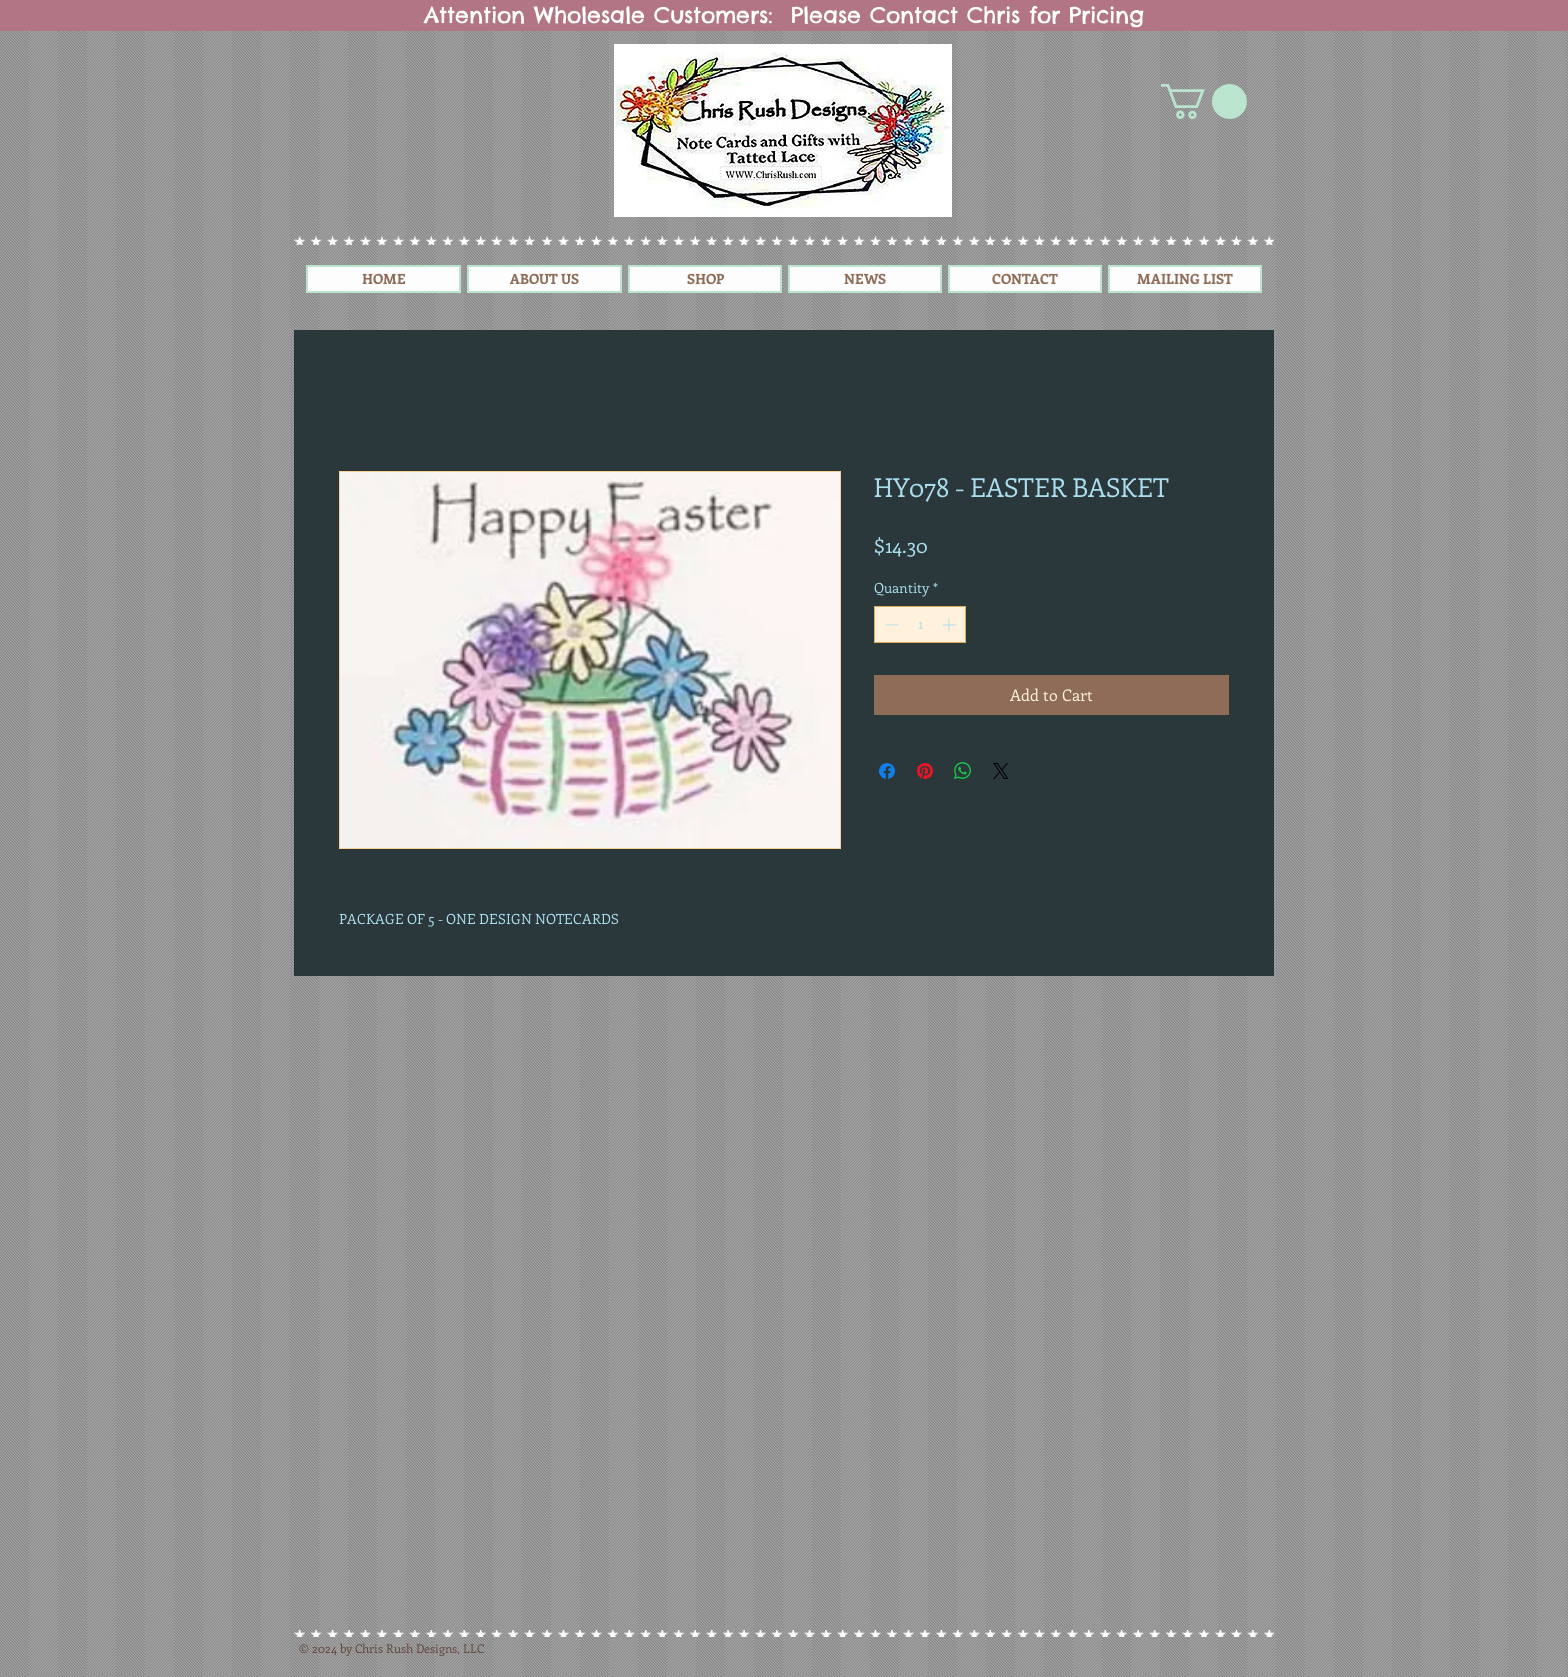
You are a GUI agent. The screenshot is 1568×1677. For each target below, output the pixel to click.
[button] (1204, 101)
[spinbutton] (920, 624)
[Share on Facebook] (887, 771)
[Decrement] (889, 624)
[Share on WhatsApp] (963, 771)
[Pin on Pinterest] (925, 771)
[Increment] (950, 624)
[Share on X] (1001, 771)
